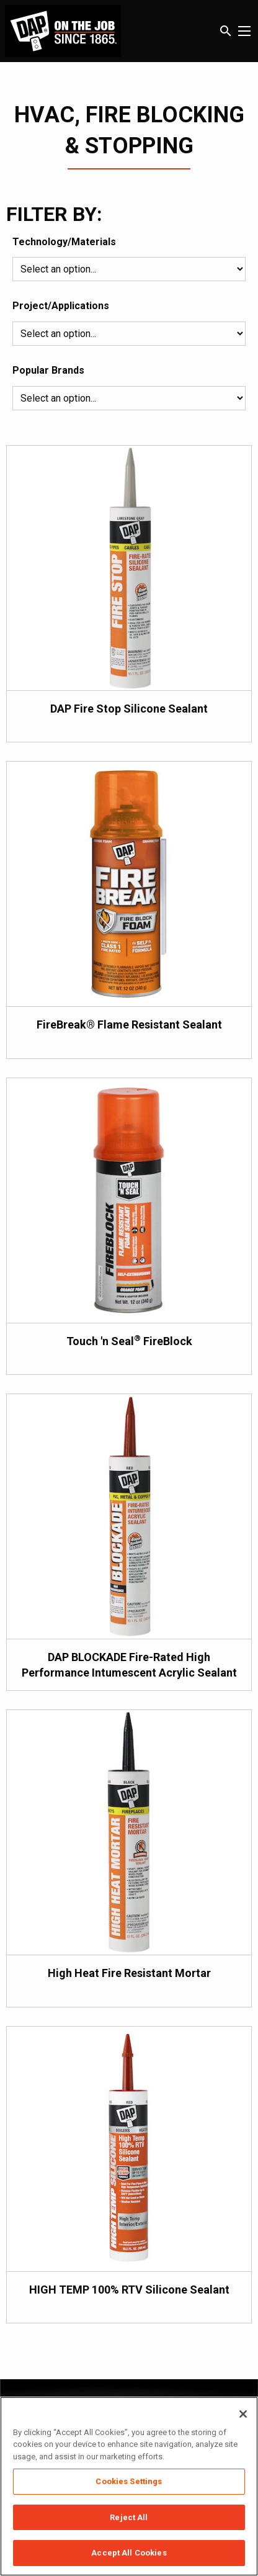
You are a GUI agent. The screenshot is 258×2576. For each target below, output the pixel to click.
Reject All (129, 2517)
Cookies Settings (129, 2481)
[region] (129, 2486)
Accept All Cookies (128, 2552)
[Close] (243, 2414)
